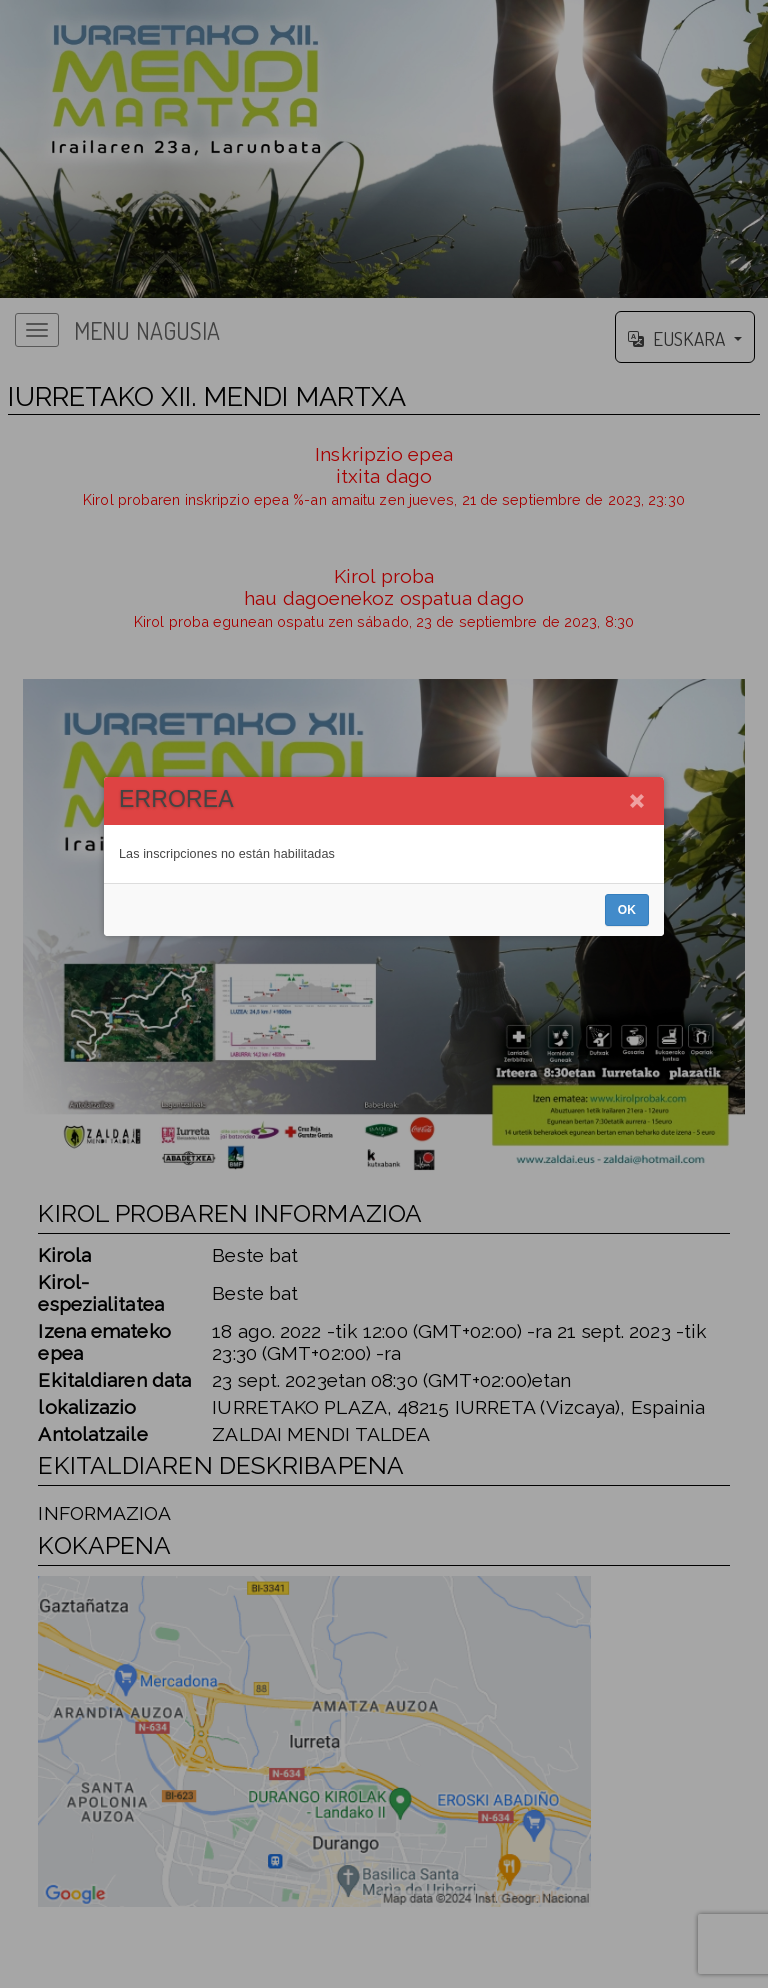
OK (627, 1048)
